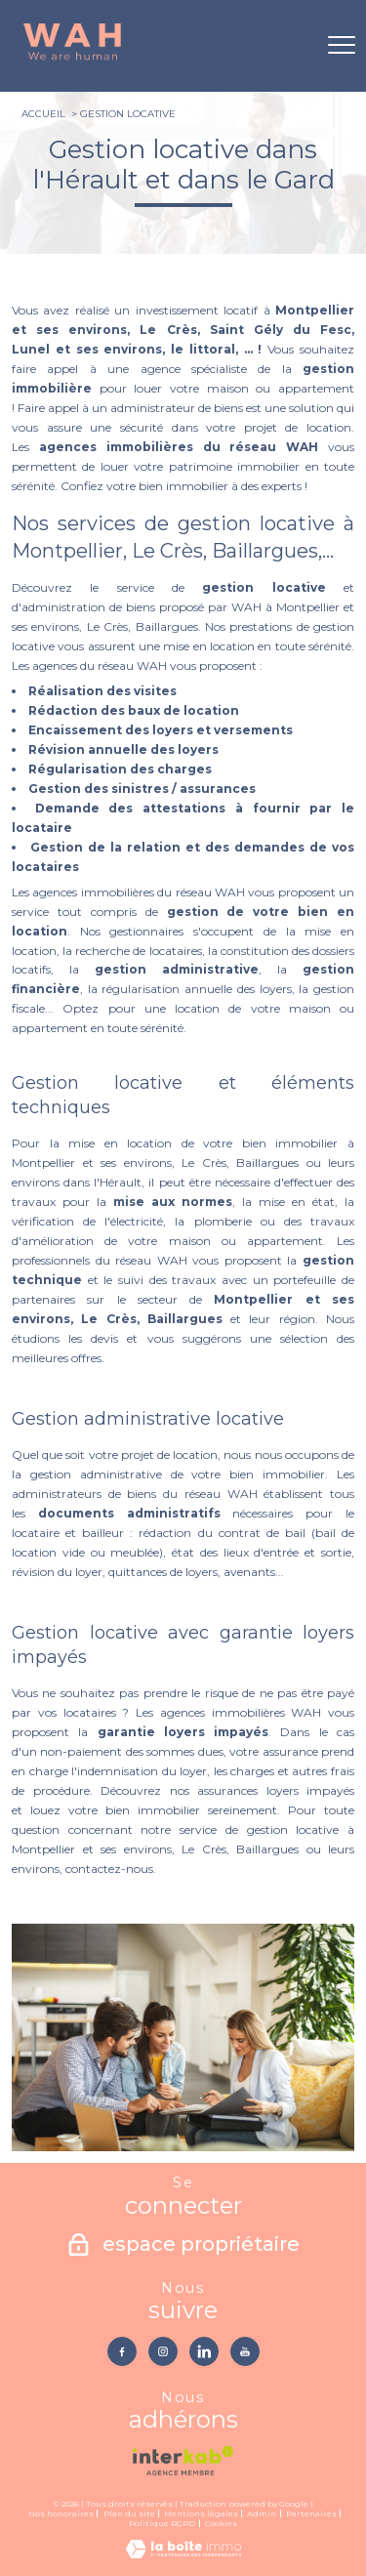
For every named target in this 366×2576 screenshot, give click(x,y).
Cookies (221, 2523)
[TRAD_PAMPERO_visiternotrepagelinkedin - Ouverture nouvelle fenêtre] (204, 2351)
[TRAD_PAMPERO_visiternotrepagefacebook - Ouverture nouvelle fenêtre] (122, 2351)
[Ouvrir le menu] (341, 45)
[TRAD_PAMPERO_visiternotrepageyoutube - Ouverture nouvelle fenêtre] (245, 2351)
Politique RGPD (162, 2523)
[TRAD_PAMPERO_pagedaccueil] (72, 58)
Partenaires (311, 2513)
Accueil (43, 113)
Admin (261, 2513)
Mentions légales (201, 2513)
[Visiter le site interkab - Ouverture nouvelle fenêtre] (183, 2460)
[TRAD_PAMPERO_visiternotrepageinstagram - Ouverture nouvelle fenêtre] (163, 2351)
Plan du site (129, 2513)
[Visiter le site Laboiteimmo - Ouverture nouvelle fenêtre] (183, 2554)
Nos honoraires (61, 2513)
